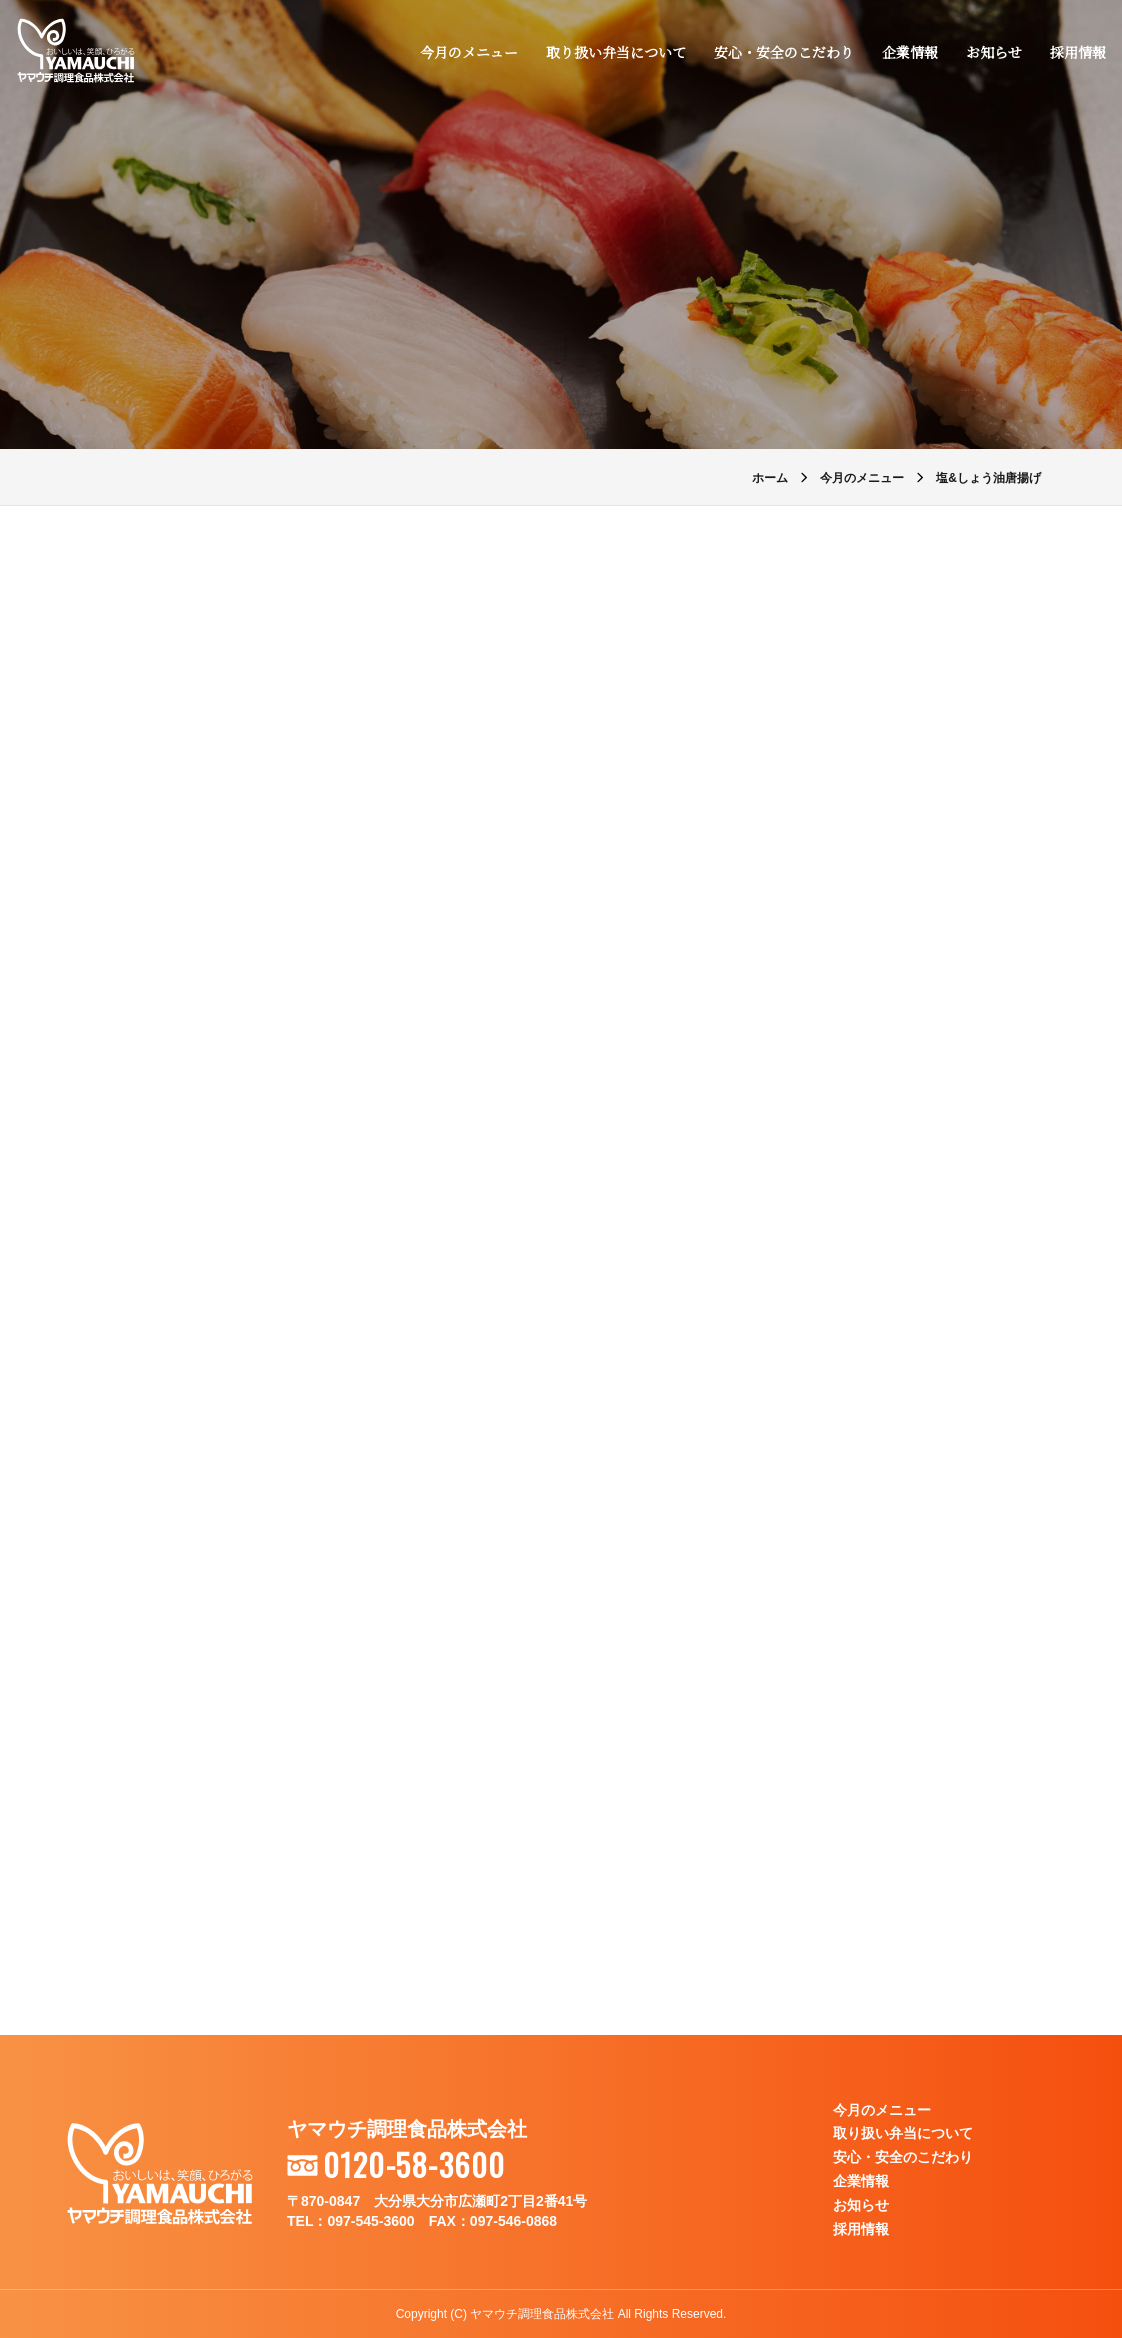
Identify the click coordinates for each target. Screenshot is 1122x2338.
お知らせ (994, 52)
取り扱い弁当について (616, 52)
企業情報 (910, 52)
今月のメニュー (469, 52)
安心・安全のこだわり (784, 52)
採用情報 (1078, 52)
